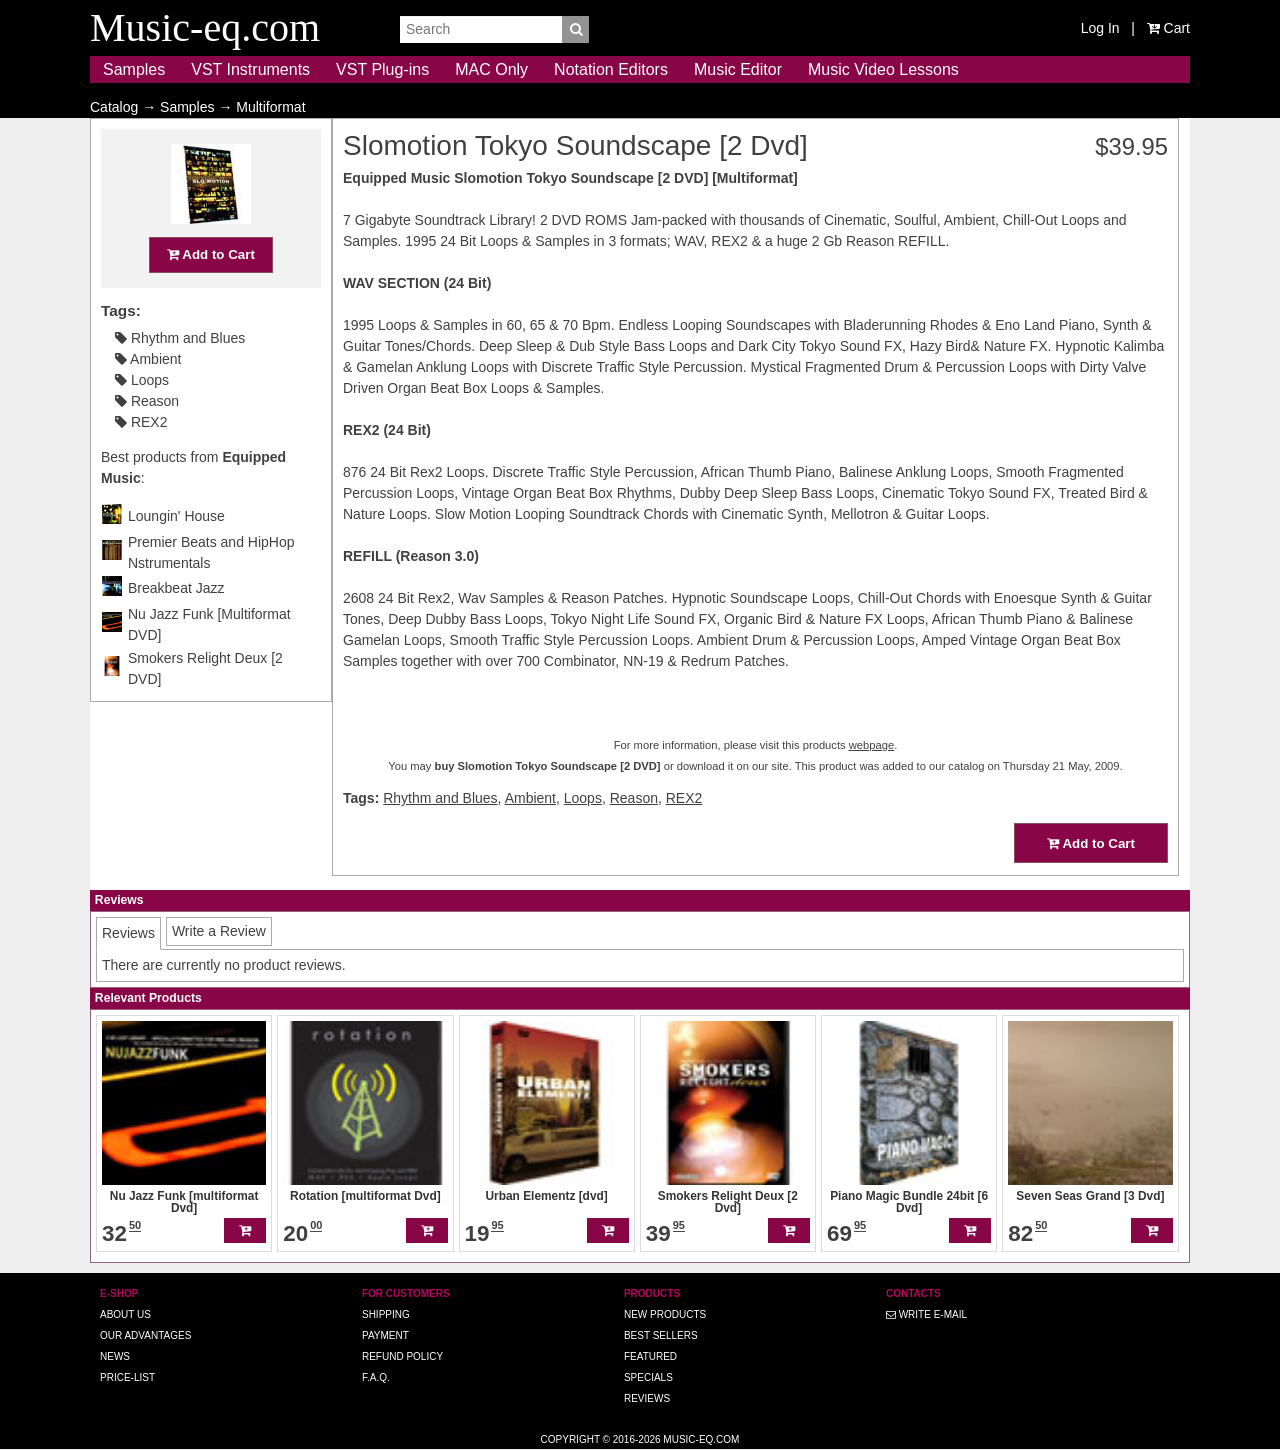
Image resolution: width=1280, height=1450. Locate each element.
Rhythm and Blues (180, 377)
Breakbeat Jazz (176, 627)
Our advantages (145, 1335)
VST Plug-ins (382, 69)
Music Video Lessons (883, 69)
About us (125, 1314)
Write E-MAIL (926, 1314)
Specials (648, 1377)
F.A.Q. (376, 1377)
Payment (385, 1335)
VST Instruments (250, 69)
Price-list (127, 1377)
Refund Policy (402, 1356)
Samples (134, 69)
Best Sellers (661, 1335)
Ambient (148, 398)
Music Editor (738, 69)
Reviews (647, 1398)
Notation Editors (611, 69)
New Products (665, 1314)
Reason (147, 440)
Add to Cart (211, 293)
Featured (650, 1356)
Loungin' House (176, 555)
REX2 (141, 461)
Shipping (386, 1314)
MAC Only (491, 69)
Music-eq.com (701, 1439)
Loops (142, 419)
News (115, 1356)
